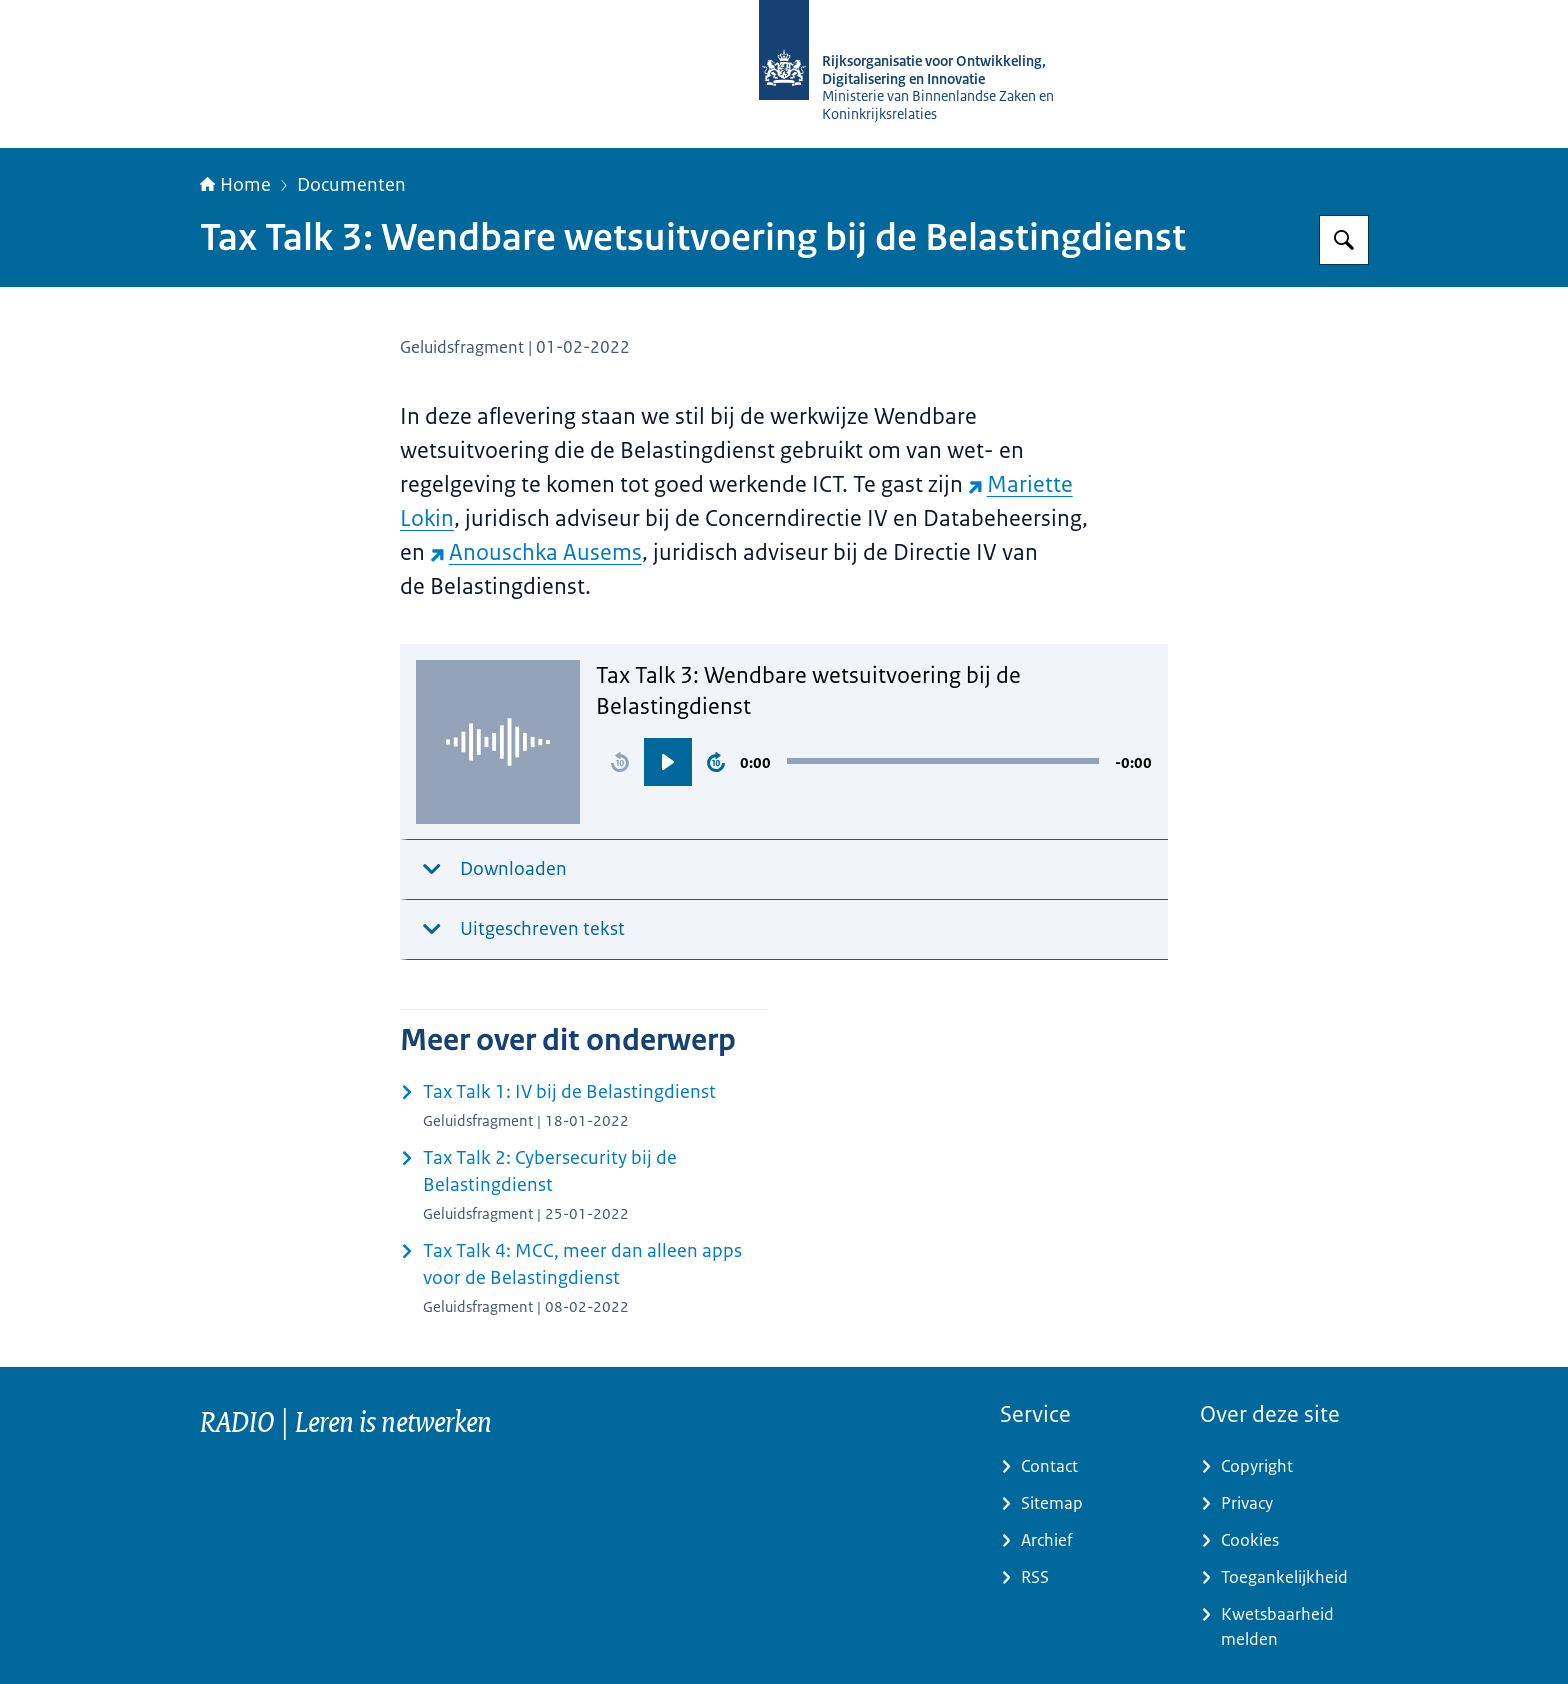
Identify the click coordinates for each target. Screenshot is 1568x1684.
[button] (620, 762)
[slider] (943, 761)
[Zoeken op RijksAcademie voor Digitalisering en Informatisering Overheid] (1344, 240)
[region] (874, 762)
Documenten (351, 185)
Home (235, 185)
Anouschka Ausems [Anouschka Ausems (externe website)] (536, 552)
